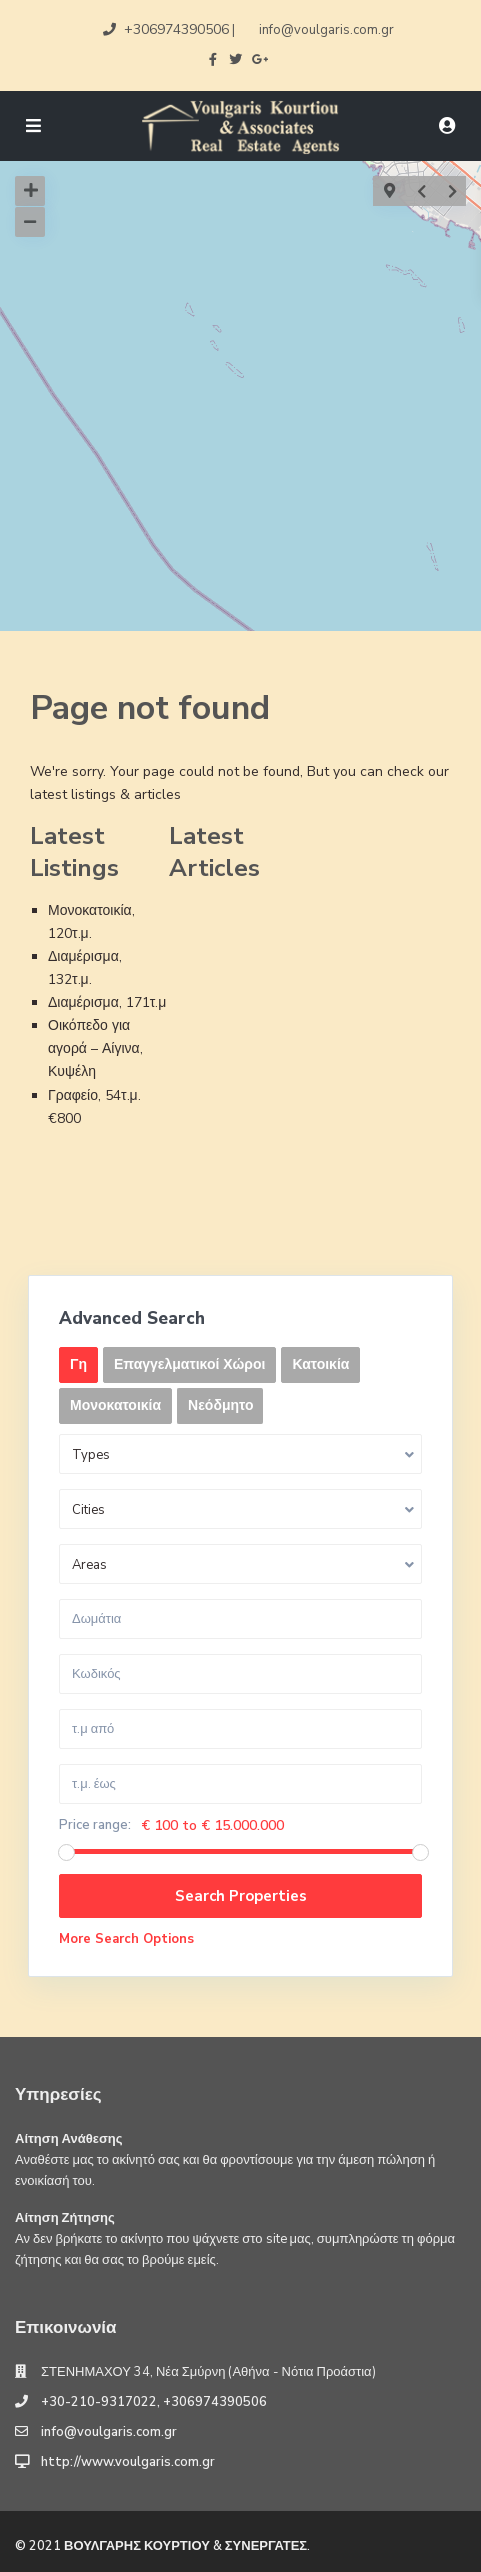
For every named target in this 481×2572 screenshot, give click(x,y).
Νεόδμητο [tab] (220, 1405)
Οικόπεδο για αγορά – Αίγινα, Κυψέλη (95, 1048)
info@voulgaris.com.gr (109, 2432)
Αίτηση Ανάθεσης (69, 2139)
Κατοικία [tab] (320, 1364)
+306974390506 (176, 29)
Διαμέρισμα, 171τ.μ (107, 1002)
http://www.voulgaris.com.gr (128, 2462)
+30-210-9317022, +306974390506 (154, 2402)
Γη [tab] (78, 1364)
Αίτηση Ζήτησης (65, 2218)
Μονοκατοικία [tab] (115, 1405)
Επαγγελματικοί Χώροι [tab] (189, 1364)
